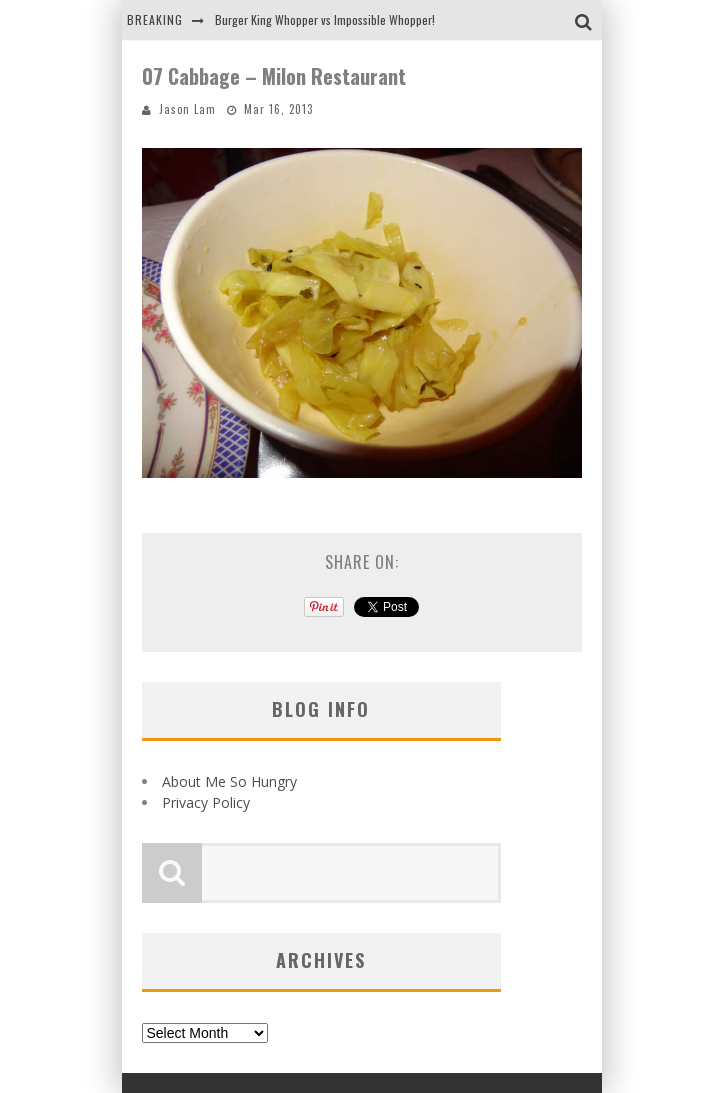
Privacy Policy (206, 802)
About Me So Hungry (229, 781)
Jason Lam (187, 109)
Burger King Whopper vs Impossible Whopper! (325, 19)
